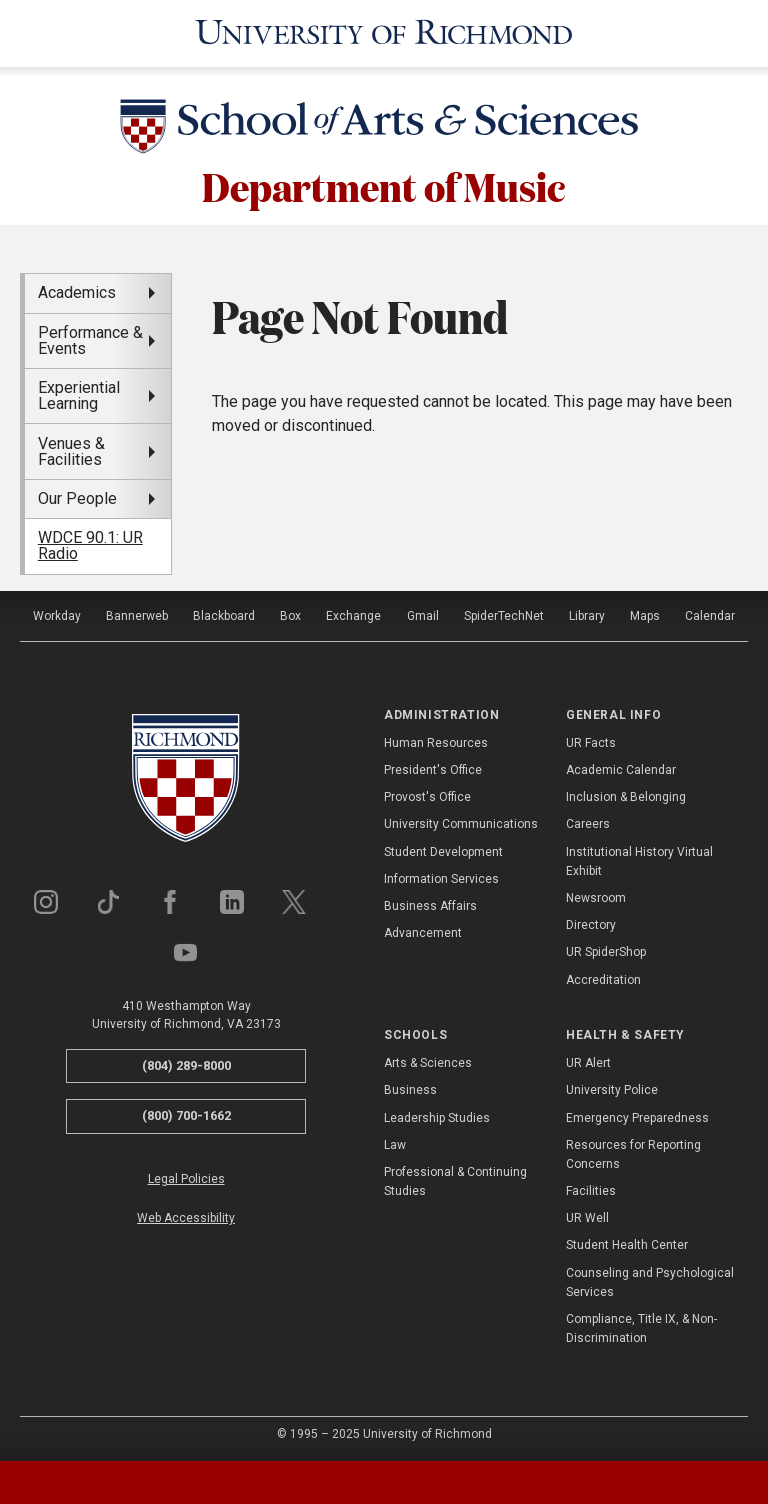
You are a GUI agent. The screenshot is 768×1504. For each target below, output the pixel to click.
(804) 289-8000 (186, 1061)
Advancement (423, 930)
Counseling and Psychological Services (650, 1278)
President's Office (433, 767)
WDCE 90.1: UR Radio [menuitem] (90, 542)
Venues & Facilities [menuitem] (71, 447)
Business (410, 1087)
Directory (591, 922)
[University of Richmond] (384, 32)
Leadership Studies (437, 1114)
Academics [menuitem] (77, 289)
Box (290, 612)
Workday (57, 612)
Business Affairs (430, 903)
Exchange (353, 612)
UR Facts (591, 740)
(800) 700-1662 (186, 1112)
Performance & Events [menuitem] (90, 337)
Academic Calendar (621, 767)
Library (587, 612)
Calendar (710, 612)
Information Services (441, 876)
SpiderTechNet (504, 612)
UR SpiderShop (606, 949)
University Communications (461, 821)
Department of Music (384, 182)
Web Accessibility (186, 1215)
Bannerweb (137, 612)
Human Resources (436, 740)
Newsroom (596, 895)
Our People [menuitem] (77, 495)
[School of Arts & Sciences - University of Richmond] (384, 127)
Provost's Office (427, 794)
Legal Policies (186, 1176)
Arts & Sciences (428, 1060)
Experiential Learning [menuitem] (79, 392)
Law (395, 1142)
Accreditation (603, 976)
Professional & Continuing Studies (455, 1178)
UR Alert (588, 1060)
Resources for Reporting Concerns (633, 1151)
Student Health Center (627, 1242)
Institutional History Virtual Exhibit (639, 857)
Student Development (443, 848)
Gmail (423, 612)
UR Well (587, 1215)
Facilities (591, 1188)
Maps (645, 612)
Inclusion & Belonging (626, 794)
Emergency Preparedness (637, 1114)
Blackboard (224, 612)
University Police (612, 1087)
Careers (588, 821)
